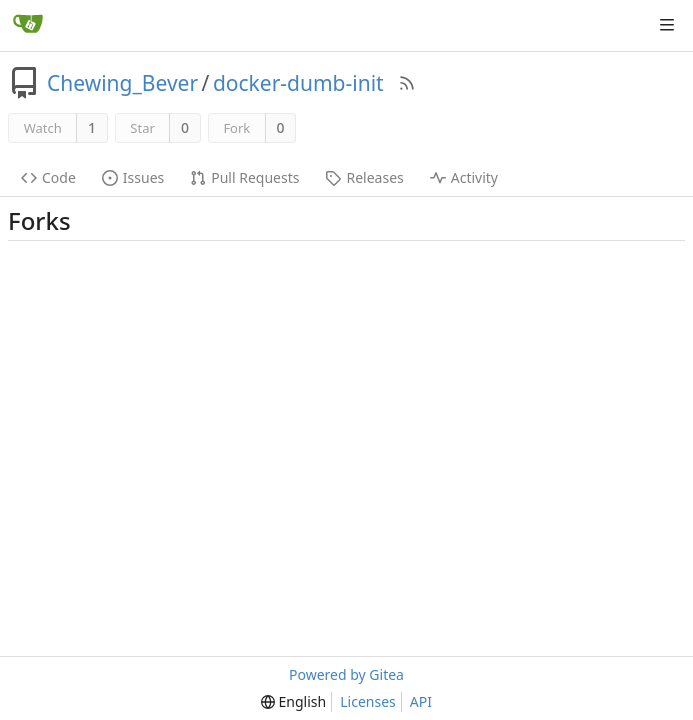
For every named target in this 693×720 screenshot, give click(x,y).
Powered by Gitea (346, 674)
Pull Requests (244, 177)
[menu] (293, 702)
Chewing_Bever (122, 83)
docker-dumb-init (298, 83)
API (421, 701)
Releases (364, 177)
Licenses (368, 701)
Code (48, 177)
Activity (464, 177)
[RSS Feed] (407, 83)
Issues (133, 177)
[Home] (28, 25)
